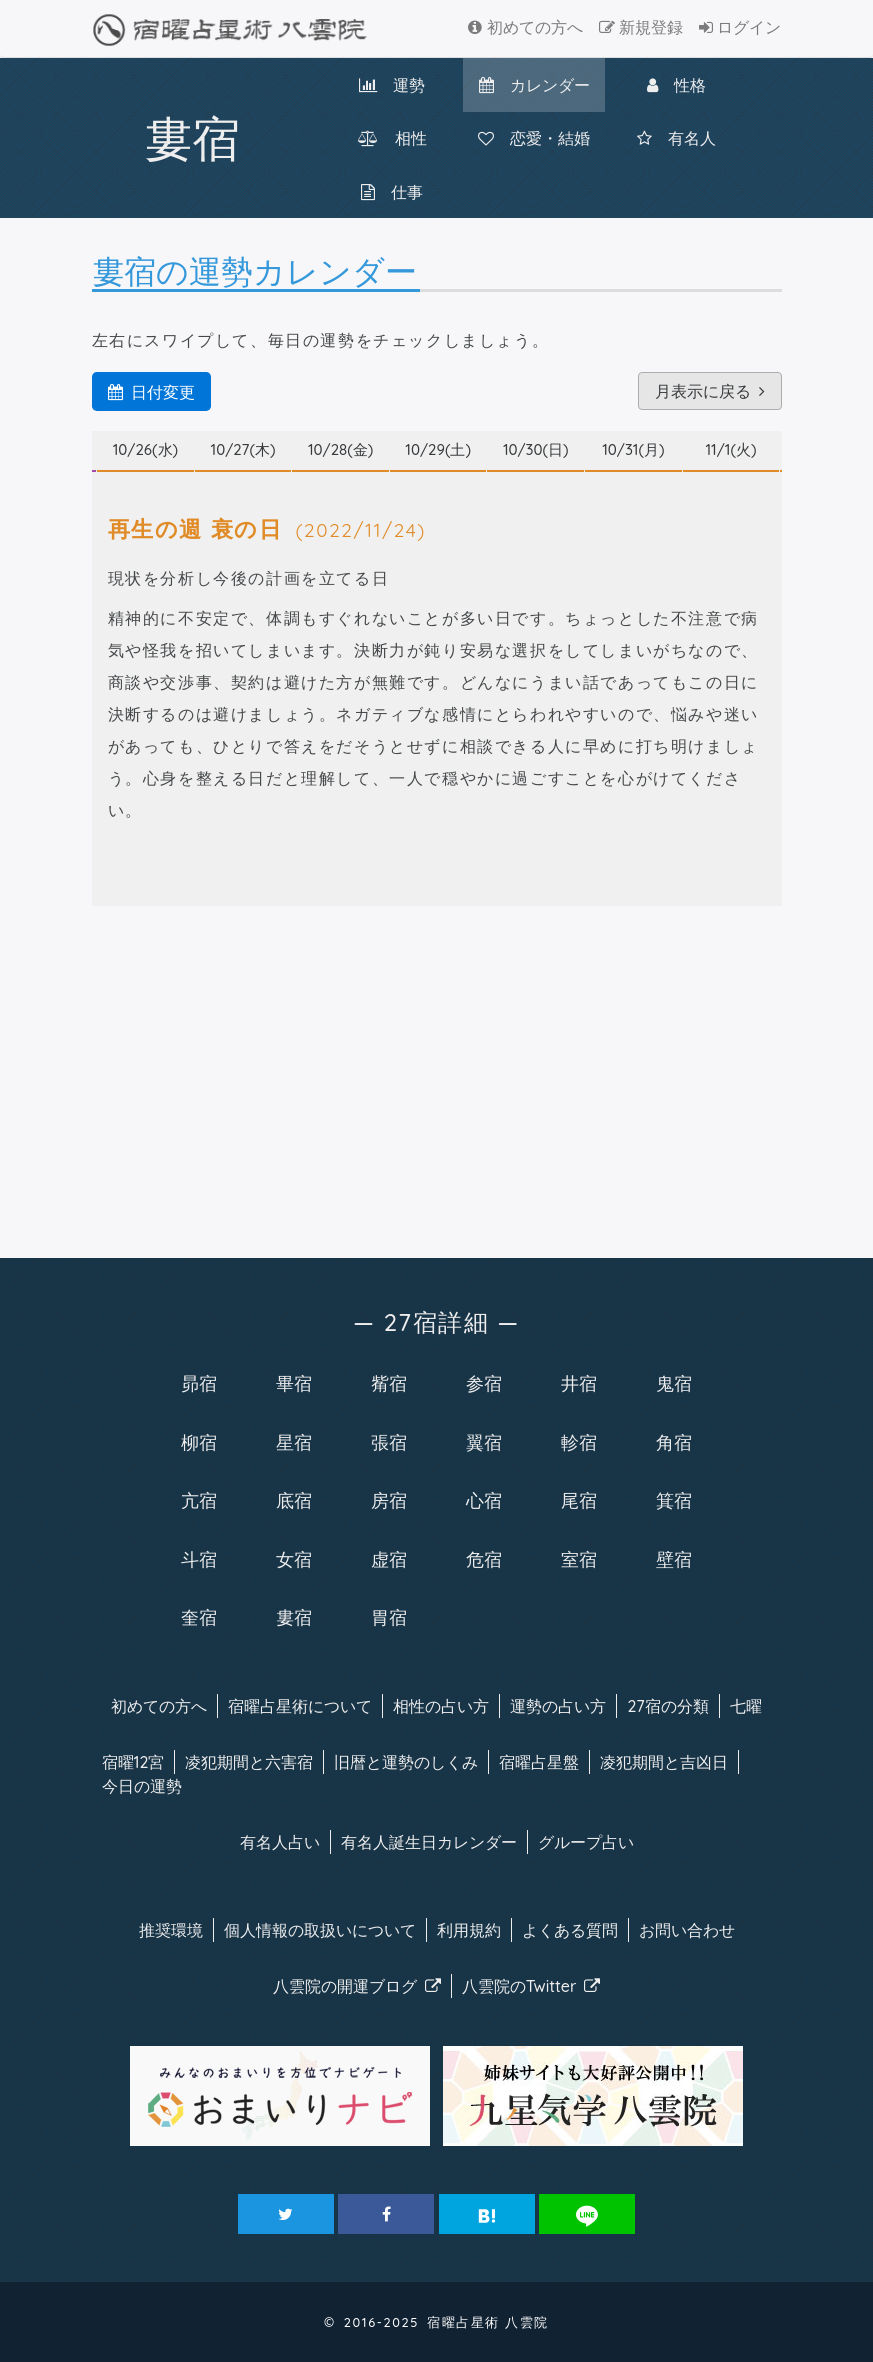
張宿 (389, 1442)
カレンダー (534, 85)
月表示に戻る (710, 391)
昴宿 (199, 1383)
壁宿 (674, 1559)
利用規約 (469, 1930)
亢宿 (199, 1500)
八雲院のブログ (357, 1986)
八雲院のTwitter (531, 1986)
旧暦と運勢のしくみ (406, 1762)
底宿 (294, 1500)
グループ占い (586, 1842)
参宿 (484, 1383)
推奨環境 (171, 1930)
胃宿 (389, 1617)
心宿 (484, 1500)
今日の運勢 (142, 1786)
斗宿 (199, 1559)
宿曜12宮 (133, 1762)
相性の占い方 (441, 1706)
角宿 (674, 1442)
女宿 (294, 1559)
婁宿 (294, 1617)
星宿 (294, 1442)
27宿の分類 (667, 1706)
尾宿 (579, 1500)
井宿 (579, 1383)
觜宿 (389, 1383)
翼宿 (484, 1442)
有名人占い (280, 1842)
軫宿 (579, 1442)
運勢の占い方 (558, 1706)
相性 (392, 138)
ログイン (740, 27)
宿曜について (300, 1706)
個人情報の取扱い (320, 1930)
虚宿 (389, 1559)
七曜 (746, 1706)
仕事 (392, 192)
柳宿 (199, 1442)
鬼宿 (674, 1383)
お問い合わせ (687, 1930)
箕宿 (674, 1500)
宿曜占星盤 (539, 1762)
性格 (676, 85)
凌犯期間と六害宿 (249, 1762)
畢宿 (294, 1383)
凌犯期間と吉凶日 (664, 1762)
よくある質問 (570, 1930)
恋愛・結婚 (534, 138)
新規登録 (641, 27)
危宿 (484, 1559)
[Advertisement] (437, 1078)
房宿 (389, 1500)
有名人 (676, 138)
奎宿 (199, 1617)
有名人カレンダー (429, 1842)
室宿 (579, 1559)
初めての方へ (525, 27)
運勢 (392, 85)
